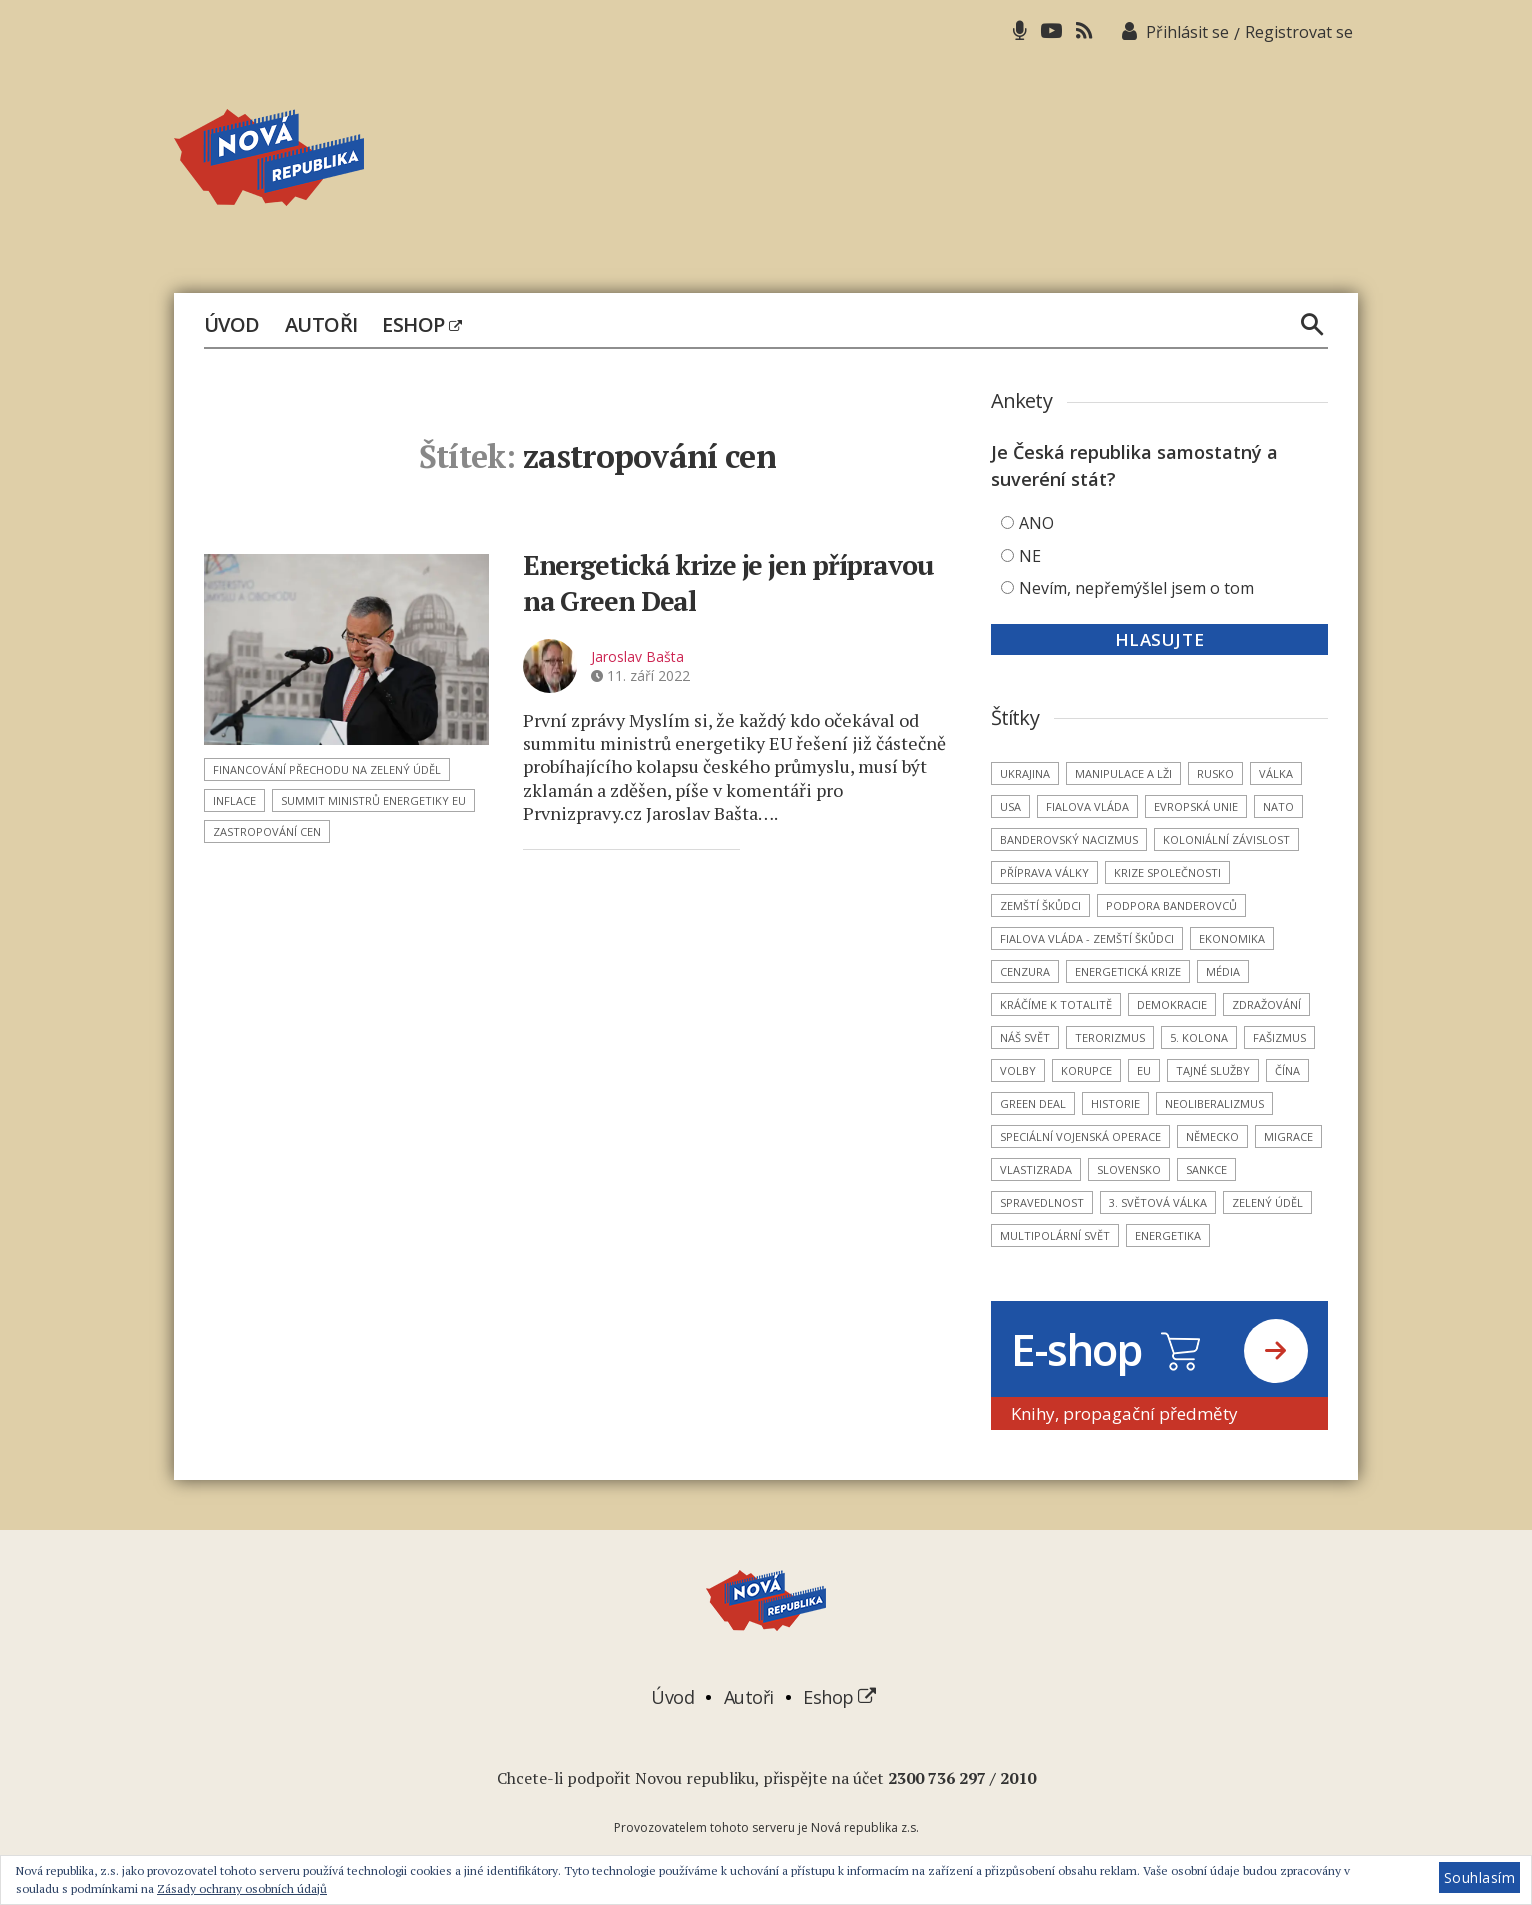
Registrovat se (1299, 32)
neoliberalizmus (1214, 1103)
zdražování (1266, 1004)
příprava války (1044, 872)
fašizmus (1279, 1037)
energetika (1168, 1235)
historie (1115, 1103)
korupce (1086, 1070)
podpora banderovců (1171, 905)
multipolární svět (1055, 1235)
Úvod (232, 325)
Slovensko (1129, 1169)
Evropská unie (1196, 806)
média (1223, 971)
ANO (1036, 523)
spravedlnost (1042, 1202)
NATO (1278, 806)
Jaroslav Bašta (637, 654)
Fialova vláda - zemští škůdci (1087, 938)
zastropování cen (267, 831)
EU (1144, 1070)
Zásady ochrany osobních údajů (242, 1888)
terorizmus (1110, 1037)
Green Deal (1033, 1103)
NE (1030, 556)
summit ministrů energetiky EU (373, 800)
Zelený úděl (1267, 1202)
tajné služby (1213, 1070)
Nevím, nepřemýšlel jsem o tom (1136, 588)
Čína (1287, 1070)
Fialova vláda (1087, 806)
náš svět (1025, 1037)
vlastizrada (1036, 1169)
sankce (1206, 1169)
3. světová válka (1158, 1202)
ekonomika (1232, 938)
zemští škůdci (1040, 905)
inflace (234, 800)
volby (1018, 1070)
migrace (1288, 1136)
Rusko (1215, 773)
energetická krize (1128, 971)
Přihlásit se (1187, 32)
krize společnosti (1167, 872)
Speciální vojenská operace (1080, 1136)
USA (1010, 806)
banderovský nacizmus (1069, 839)
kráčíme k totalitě (1056, 1004)
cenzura (1025, 971)
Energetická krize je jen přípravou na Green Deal (735, 582)
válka (1276, 773)
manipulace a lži (1123, 773)
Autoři (321, 325)
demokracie (1172, 1004)
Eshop (421, 325)
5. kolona (1199, 1037)
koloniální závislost (1226, 839)
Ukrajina (1025, 773)
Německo (1212, 1136)
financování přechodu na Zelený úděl (327, 769)
